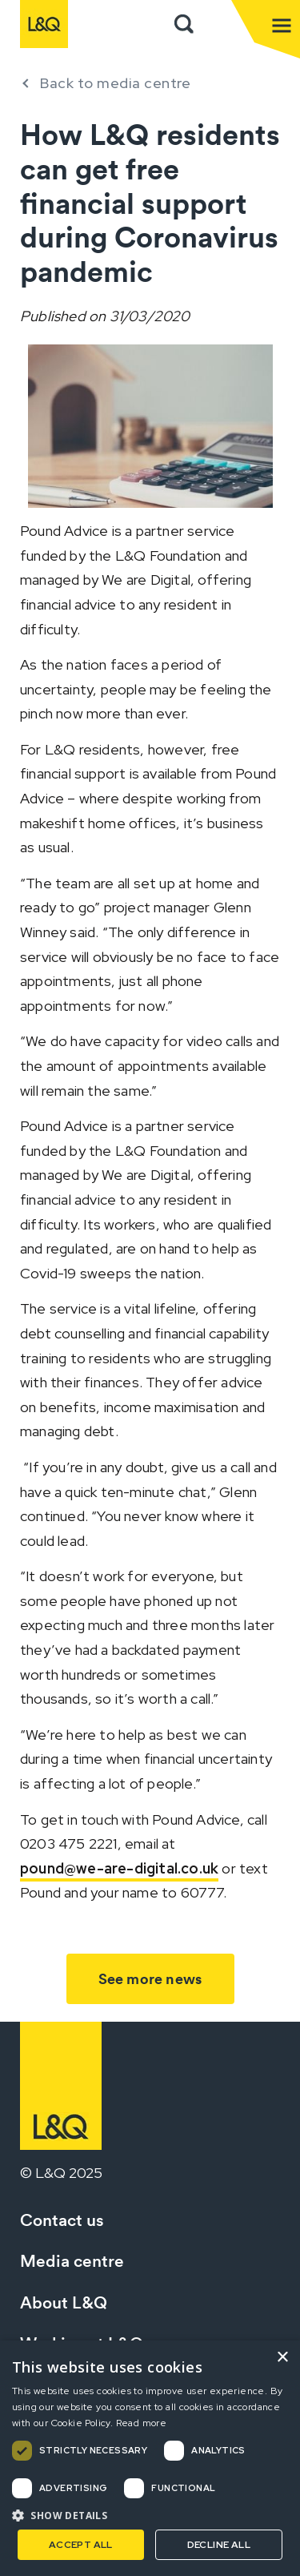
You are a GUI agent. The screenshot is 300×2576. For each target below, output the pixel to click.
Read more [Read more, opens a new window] (141, 2423)
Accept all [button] (81, 2544)
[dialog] (150, 2458)
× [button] (282, 2358)
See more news (150, 1979)
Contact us (62, 2220)
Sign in (219, 24)
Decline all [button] (218, 2544)
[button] (150, 2515)
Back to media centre (115, 83)
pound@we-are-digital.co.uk (119, 1868)
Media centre (72, 2261)
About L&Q (63, 2302)
